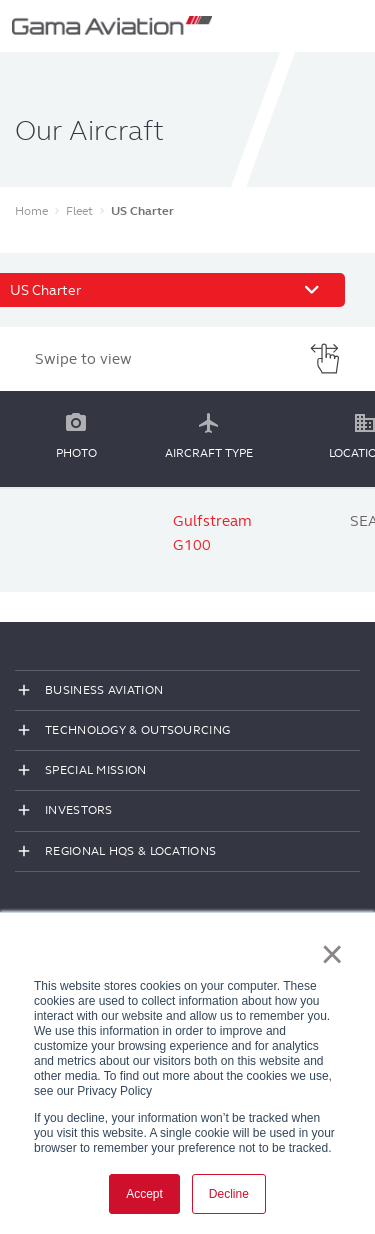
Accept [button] (144, 1194)
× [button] (332, 954)
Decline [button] (229, 1194)
